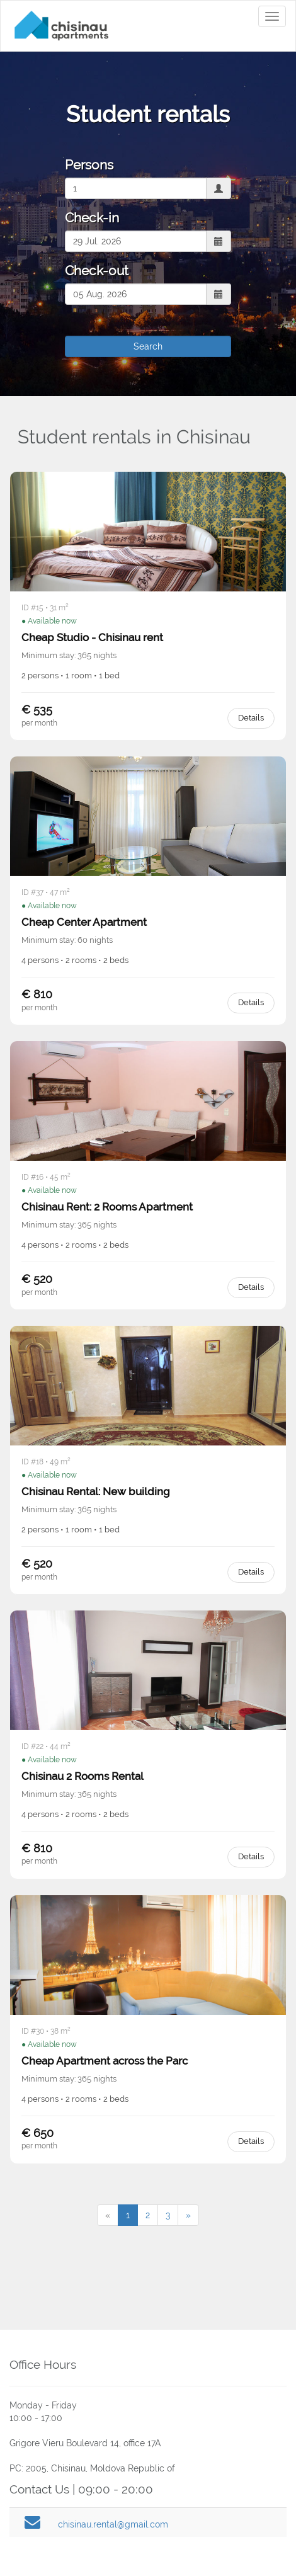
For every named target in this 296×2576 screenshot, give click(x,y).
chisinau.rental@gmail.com (113, 2524)
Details (251, 717)
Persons (89, 165)
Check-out (96, 270)
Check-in (92, 217)
